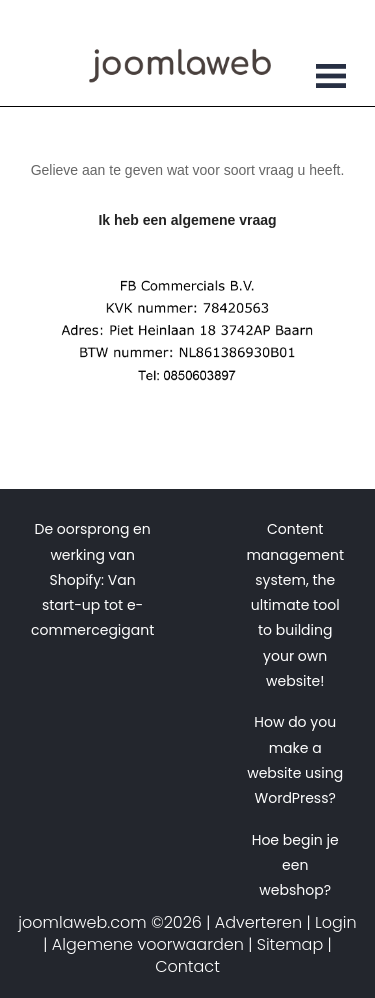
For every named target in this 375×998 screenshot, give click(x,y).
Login (336, 922)
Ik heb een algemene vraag (187, 220)
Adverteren (258, 922)
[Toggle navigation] (331, 79)
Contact (187, 966)
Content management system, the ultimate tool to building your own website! (295, 605)
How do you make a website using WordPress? (295, 760)
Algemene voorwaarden (148, 944)
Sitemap (290, 944)
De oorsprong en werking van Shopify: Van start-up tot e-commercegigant (92, 579)
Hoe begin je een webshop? (295, 865)
